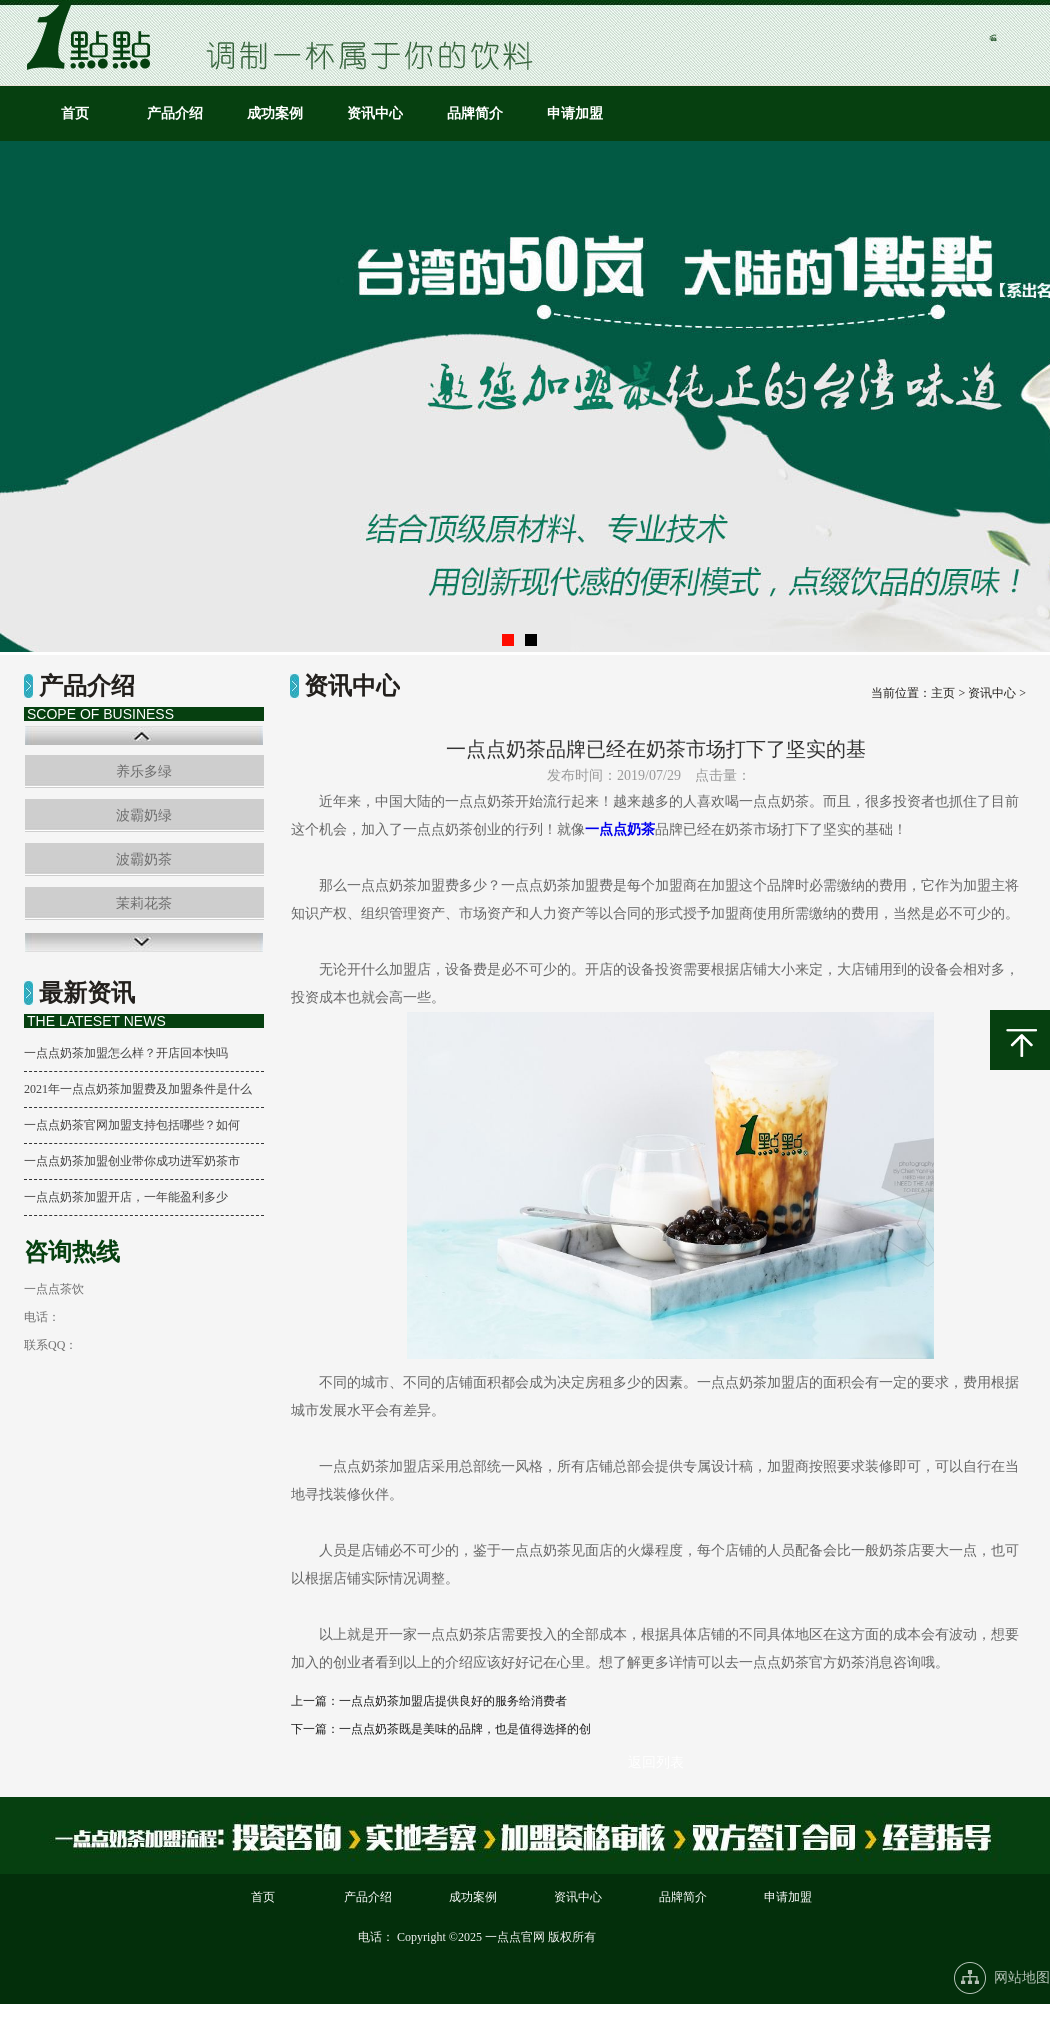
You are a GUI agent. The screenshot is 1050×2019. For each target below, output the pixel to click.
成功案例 (275, 113)
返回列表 (656, 1762)
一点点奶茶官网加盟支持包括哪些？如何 (132, 1125)
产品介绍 (175, 113)
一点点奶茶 (620, 829)
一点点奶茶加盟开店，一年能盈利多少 (126, 1197)
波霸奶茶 (144, 859)
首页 (75, 113)
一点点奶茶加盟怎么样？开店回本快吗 (126, 1053)
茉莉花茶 (144, 903)
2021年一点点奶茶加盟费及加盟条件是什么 (138, 1089)
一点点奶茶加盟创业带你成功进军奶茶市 (132, 1161)
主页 (943, 693)
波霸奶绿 (144, 815)
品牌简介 (475, 113)
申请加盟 (575, 113)
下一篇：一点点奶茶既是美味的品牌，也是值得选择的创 (441, 1729)
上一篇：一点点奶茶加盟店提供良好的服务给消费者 (429, 1701)
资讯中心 (375, 113)
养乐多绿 (144, 771)
